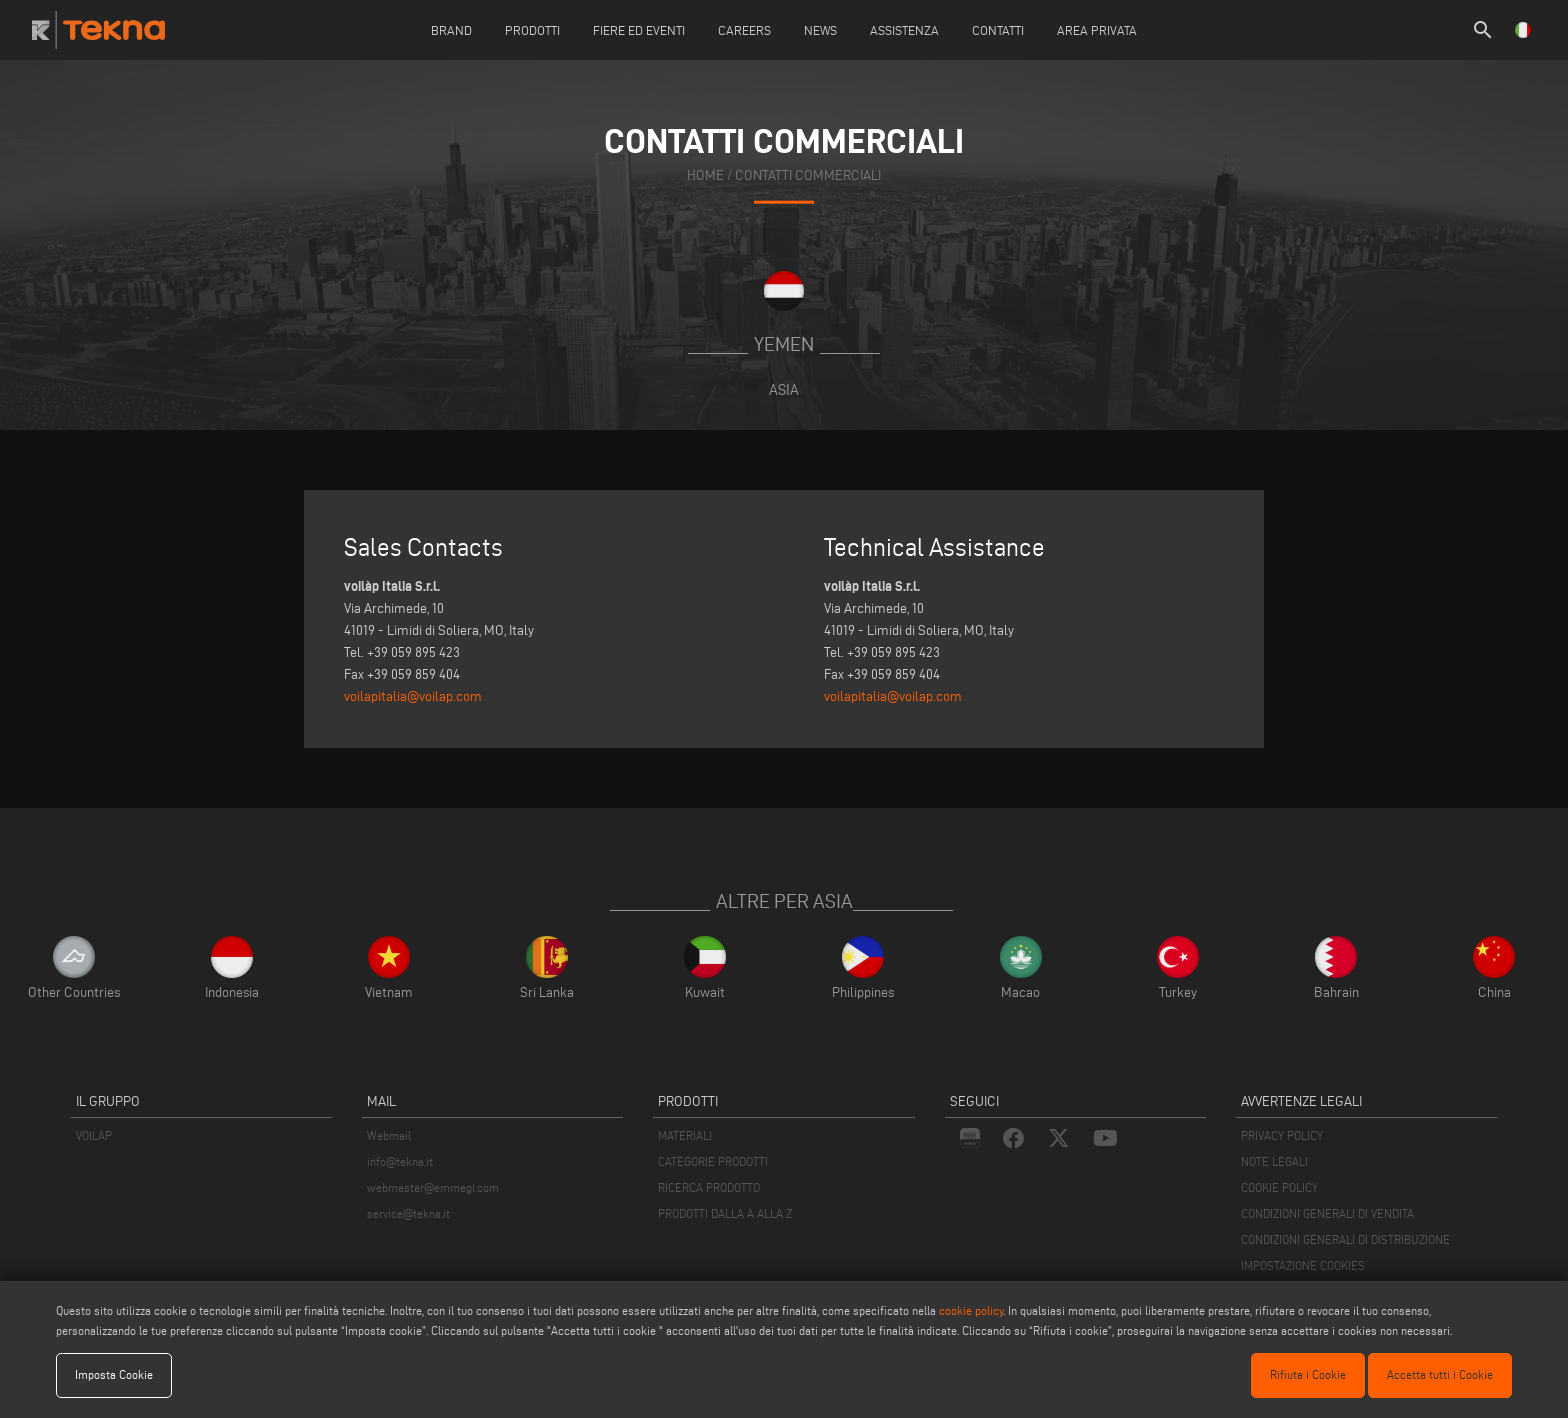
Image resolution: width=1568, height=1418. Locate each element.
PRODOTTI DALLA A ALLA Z (725, 1213)
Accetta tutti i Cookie (1440, 1374)
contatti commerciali (808, 175)
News (820, 30)
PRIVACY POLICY (1282, 1135)
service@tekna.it (408, 1213)
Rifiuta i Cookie (1308, 1374)
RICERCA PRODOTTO (709, 1187)
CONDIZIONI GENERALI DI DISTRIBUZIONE (1345, 1239)
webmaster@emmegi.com (433, 1187)
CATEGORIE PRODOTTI (713, 1161)
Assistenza (904, 30)
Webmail (389, 1135)
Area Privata (1097, 30)
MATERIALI (685, 1135)
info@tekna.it (400, 1161)
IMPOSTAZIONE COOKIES (1303, 1265)
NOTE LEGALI (1274, 1161)
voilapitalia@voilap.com (413, 696)
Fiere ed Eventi (639, 30)
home (705, 175)
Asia (784, 389)
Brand (451, 30)
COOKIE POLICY (1279, 1187)
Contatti (998, 30)
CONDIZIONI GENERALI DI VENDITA (1327, 1213)
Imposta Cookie (114, 1374)
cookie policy (971, 1310)
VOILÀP (94, 1135)
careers (744, 30)
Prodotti (532, 30)
